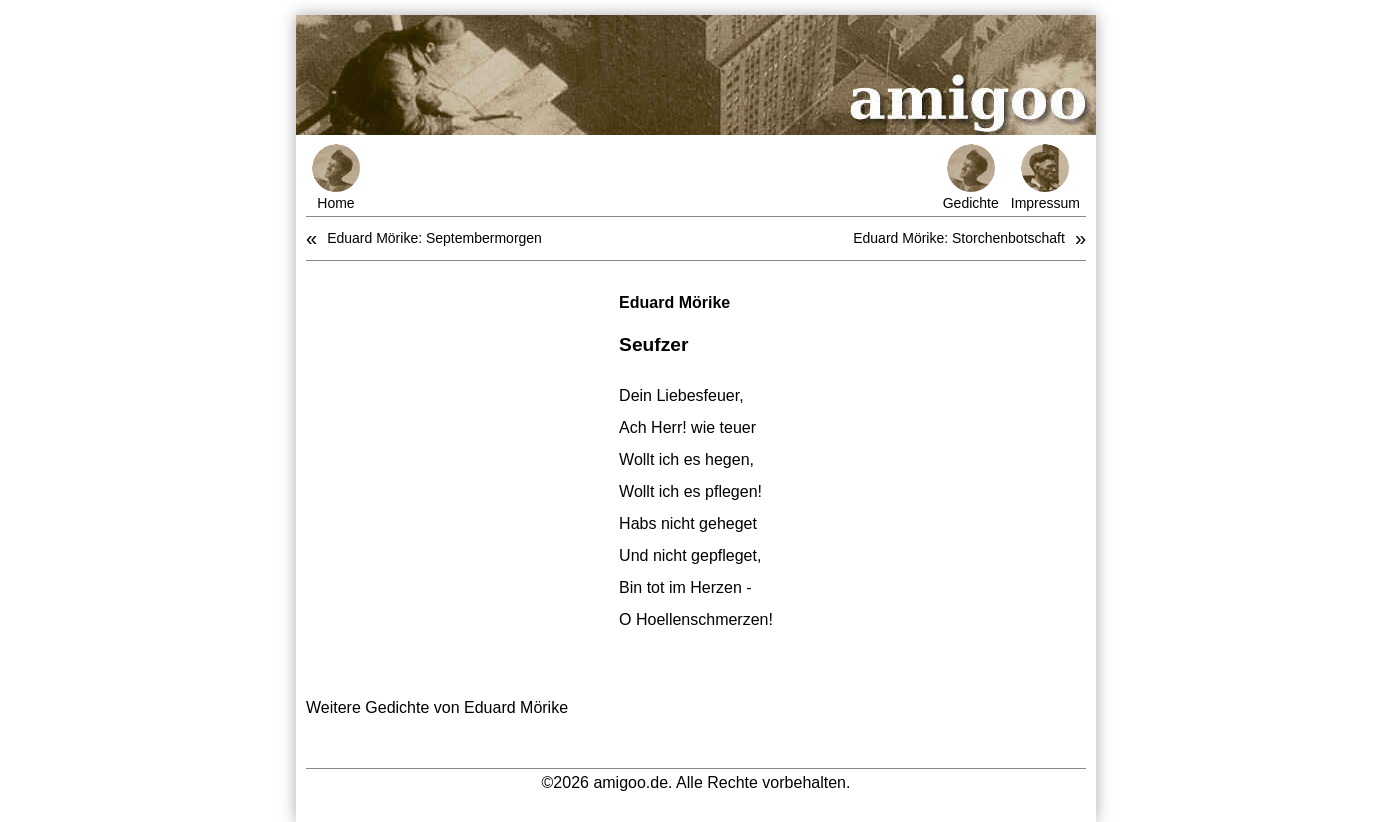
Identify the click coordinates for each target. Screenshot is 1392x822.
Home (336, 177)
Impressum (1045, 177)
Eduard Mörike (674, 302)
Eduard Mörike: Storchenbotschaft (959, 238)
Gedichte (971, 177)
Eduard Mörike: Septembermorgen (434, 238)
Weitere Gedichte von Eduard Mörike (437, 707)
